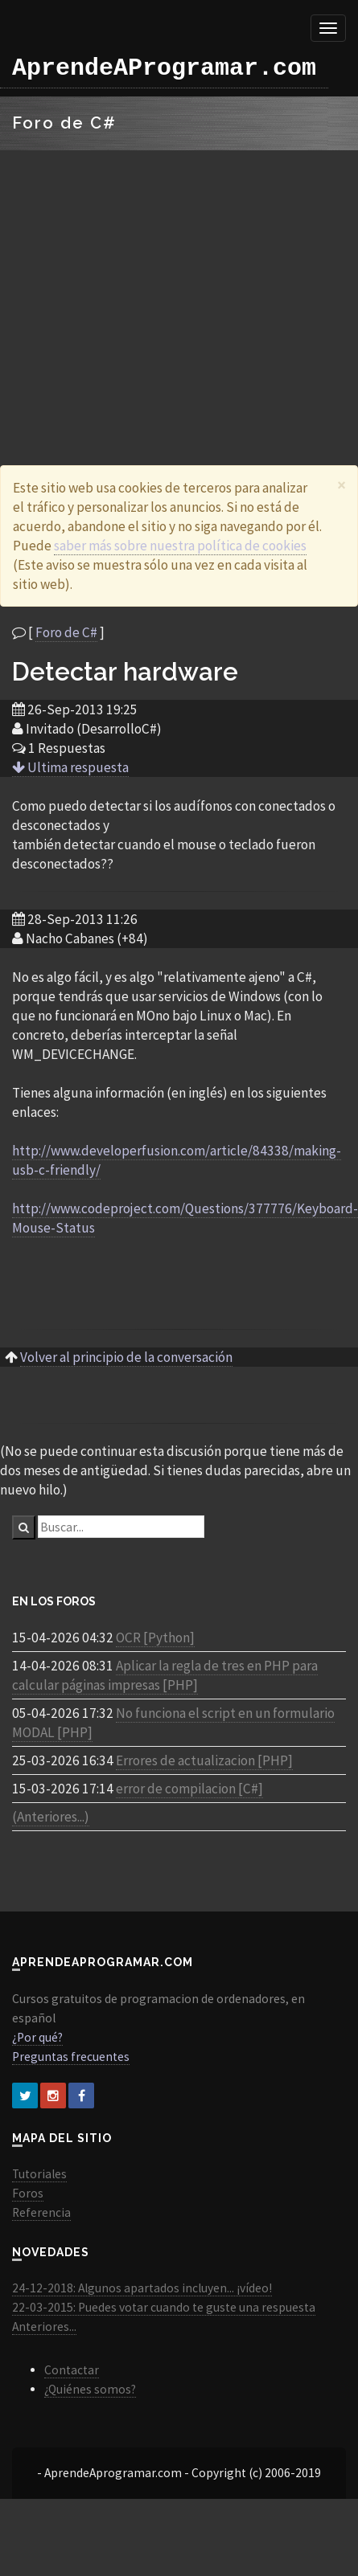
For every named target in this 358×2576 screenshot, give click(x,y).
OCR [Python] (155, 1637)
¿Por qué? (37, 2037)
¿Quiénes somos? (90, 2389)
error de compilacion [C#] (189, 1788)
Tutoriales (39, 2173)
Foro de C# (66, 632)
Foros (27, 2193)
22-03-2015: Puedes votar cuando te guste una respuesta (163, 2307)
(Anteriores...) (50, 1817)
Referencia (41, 2212)
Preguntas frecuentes (71, 2056)
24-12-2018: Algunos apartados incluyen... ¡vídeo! (142, 2288)
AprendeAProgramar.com (164, 68)
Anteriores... (44, 2326)
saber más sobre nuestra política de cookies (180, 545)
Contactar (71, 2370)
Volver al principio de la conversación (126, 1357)
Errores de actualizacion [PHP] (204, 1760)
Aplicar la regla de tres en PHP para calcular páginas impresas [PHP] (165, 1675)
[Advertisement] (151, 287)
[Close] (341, 484)
